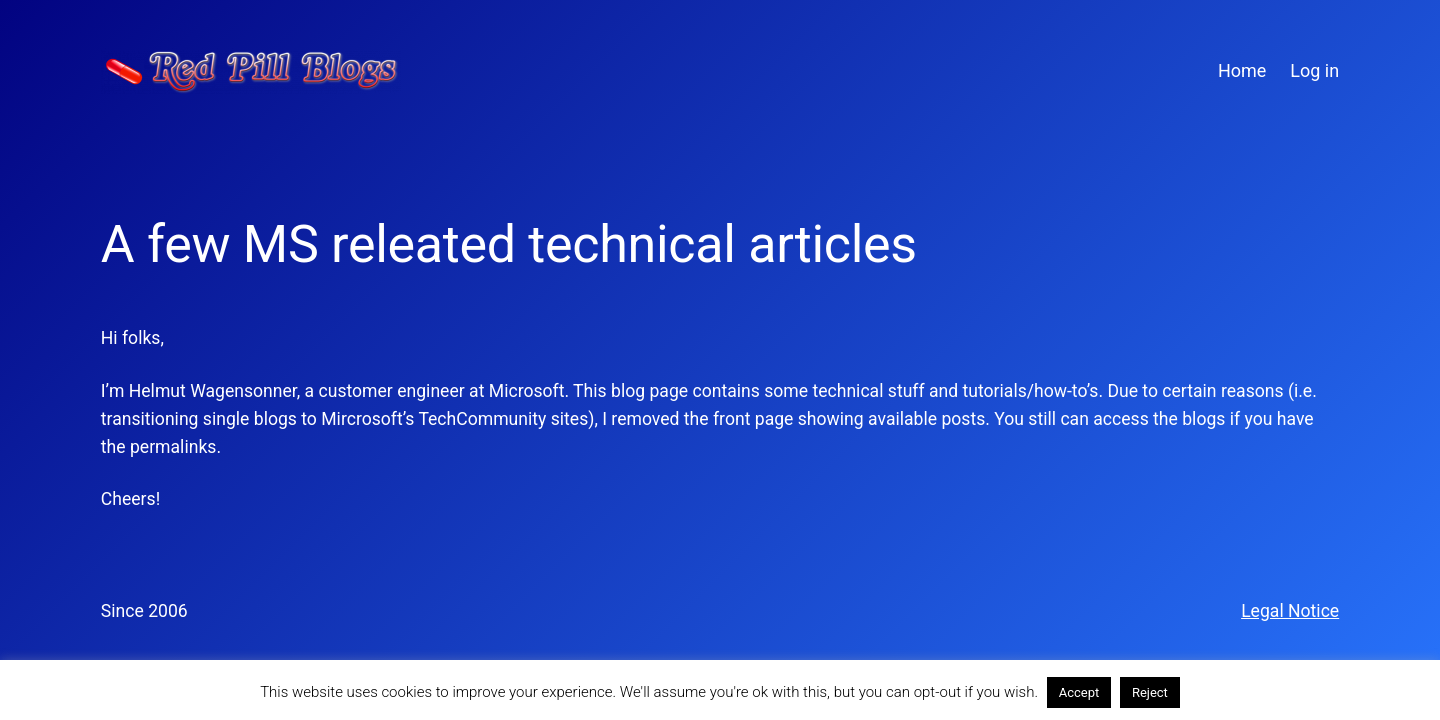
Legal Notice (1290, 611)
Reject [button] (1150, 692)
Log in (1314, 70)
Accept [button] (1079, 692)
